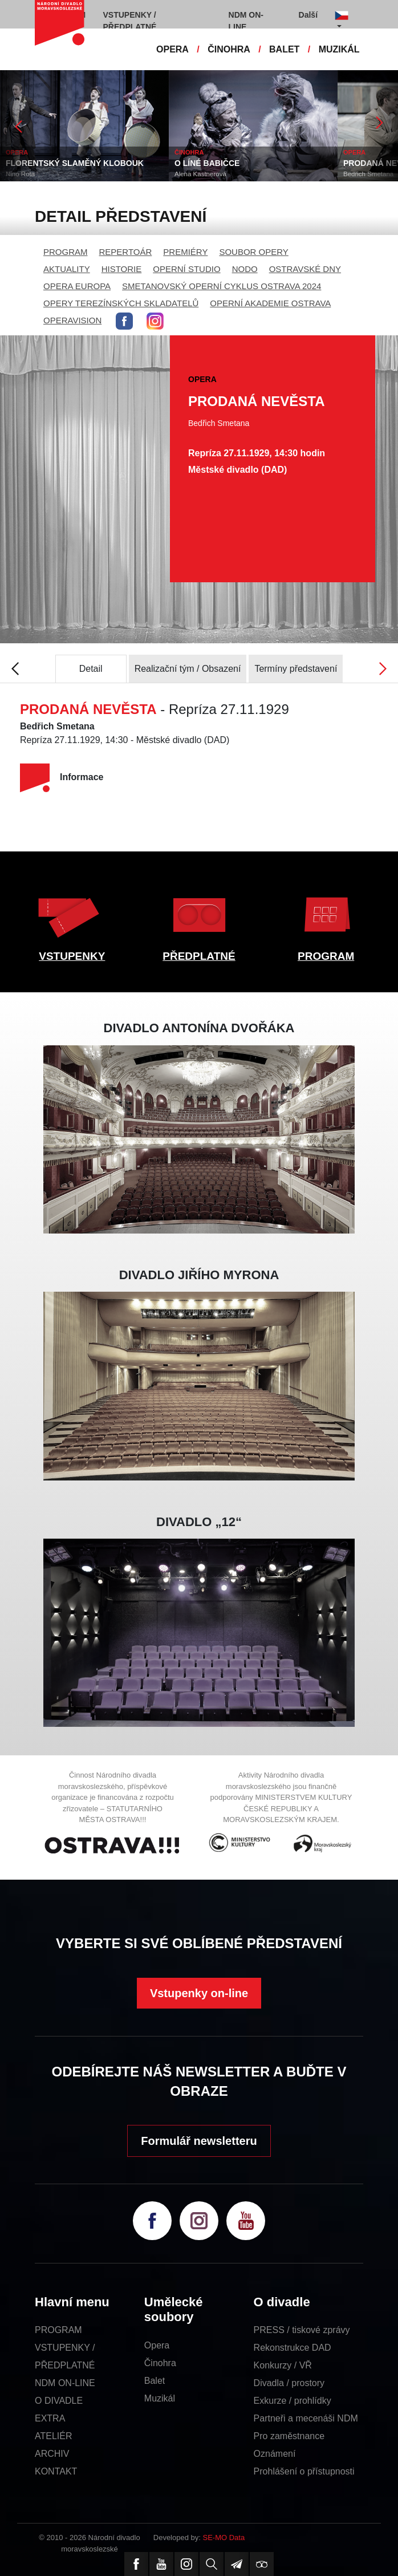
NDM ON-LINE (65, 2383)
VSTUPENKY (72, 956)
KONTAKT (56, 2471)
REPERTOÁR (125, 252)
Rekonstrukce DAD (292, 2347)
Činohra (160, 2363)
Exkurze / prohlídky (292, 2400)
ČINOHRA (229, 49)
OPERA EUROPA (77, 286)
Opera (156, 2345)
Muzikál (159, 2398)
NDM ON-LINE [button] (246, 20)
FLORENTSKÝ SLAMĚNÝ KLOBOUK (75, 163)
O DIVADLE (59, 2400)
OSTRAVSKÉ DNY (305, 269)
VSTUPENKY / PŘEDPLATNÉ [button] (130, 20)
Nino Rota (20, 174)
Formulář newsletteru (199, 2141)
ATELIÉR (53, 2436)
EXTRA (50, 2418)
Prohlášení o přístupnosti (304, 2471)
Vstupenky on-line (199, 1993)
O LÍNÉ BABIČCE (206, 163)
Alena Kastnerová (200, 174)
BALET (284, 49)
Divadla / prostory (289, 2383)
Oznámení (275, 2454)
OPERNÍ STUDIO (186, 269)
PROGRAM (65, 252)
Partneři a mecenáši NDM (306, 2418)
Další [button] (308, 14)
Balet (154, 2381)
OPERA (172, 49)
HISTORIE (121, 269)
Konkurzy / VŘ (283, 2365)
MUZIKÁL (339, 49)
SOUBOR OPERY (253, 252)
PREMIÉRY (185, 252)
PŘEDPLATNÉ (199, 956)
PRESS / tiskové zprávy (302, 2330)
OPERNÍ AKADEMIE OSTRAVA (270, 303)
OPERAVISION (72, 320)
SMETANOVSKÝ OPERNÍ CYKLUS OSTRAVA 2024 (221, 286)
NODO (245, 269)
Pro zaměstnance (289, 2436)
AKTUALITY (66, 269)
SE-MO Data (224, 2537)
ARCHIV (52, 2454)
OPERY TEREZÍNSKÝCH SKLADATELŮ (120, 303)
